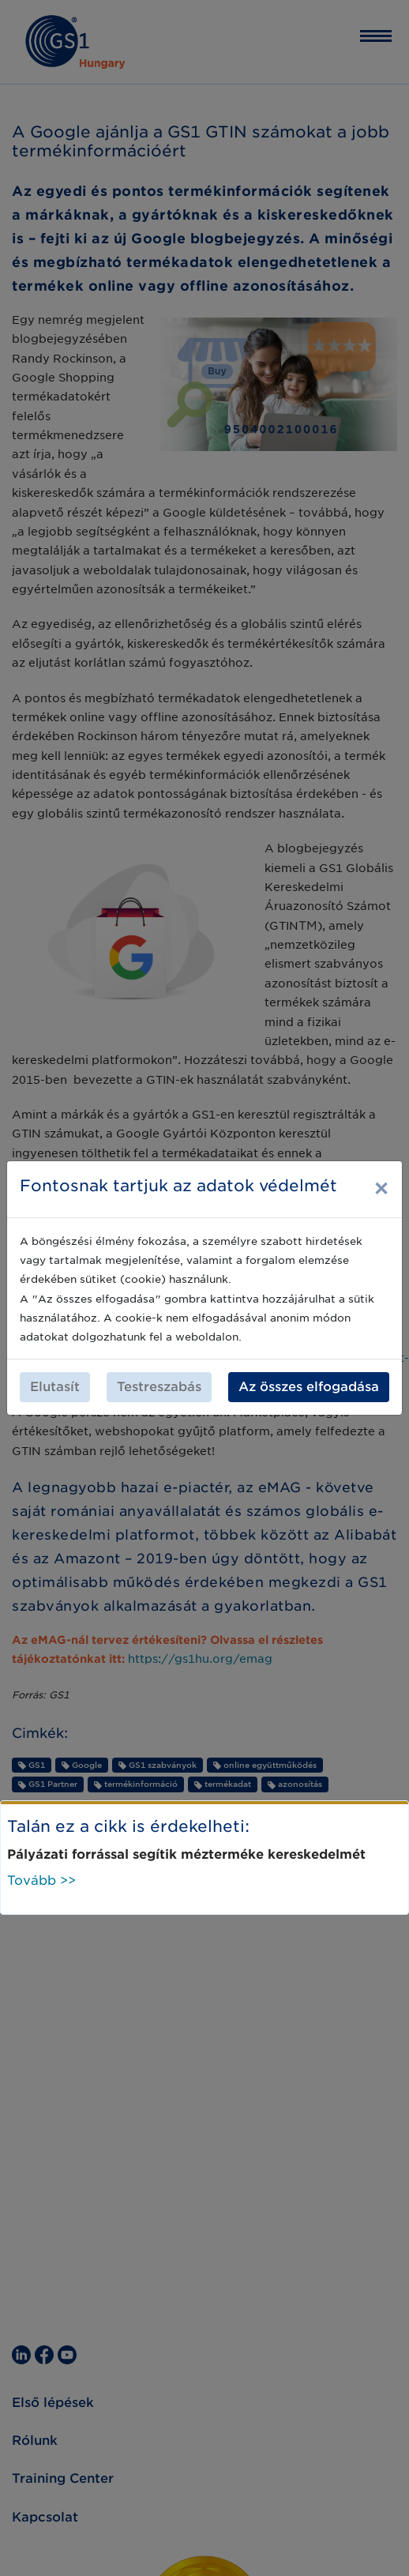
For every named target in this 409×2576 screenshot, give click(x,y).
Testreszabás (159, 1386)
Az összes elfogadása (308, 1386)
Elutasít (55, 1386)
